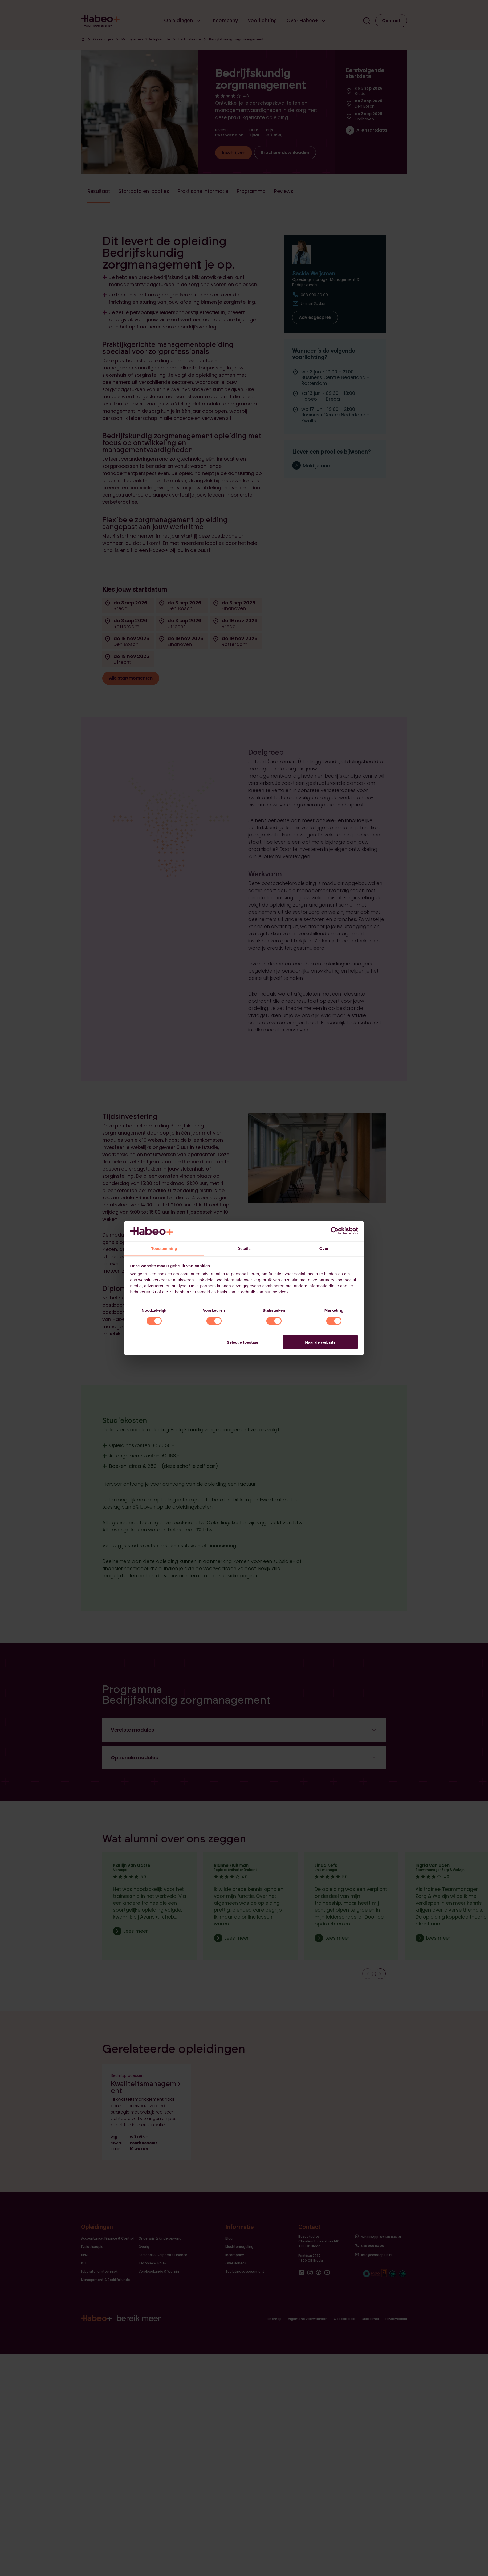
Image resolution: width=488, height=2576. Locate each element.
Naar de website (320, 1342)
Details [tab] (244, 1248)
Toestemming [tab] (164, 1248)
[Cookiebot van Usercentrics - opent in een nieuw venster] (334, 1231)
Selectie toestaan (243, 1342)
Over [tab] (324, 1248)
